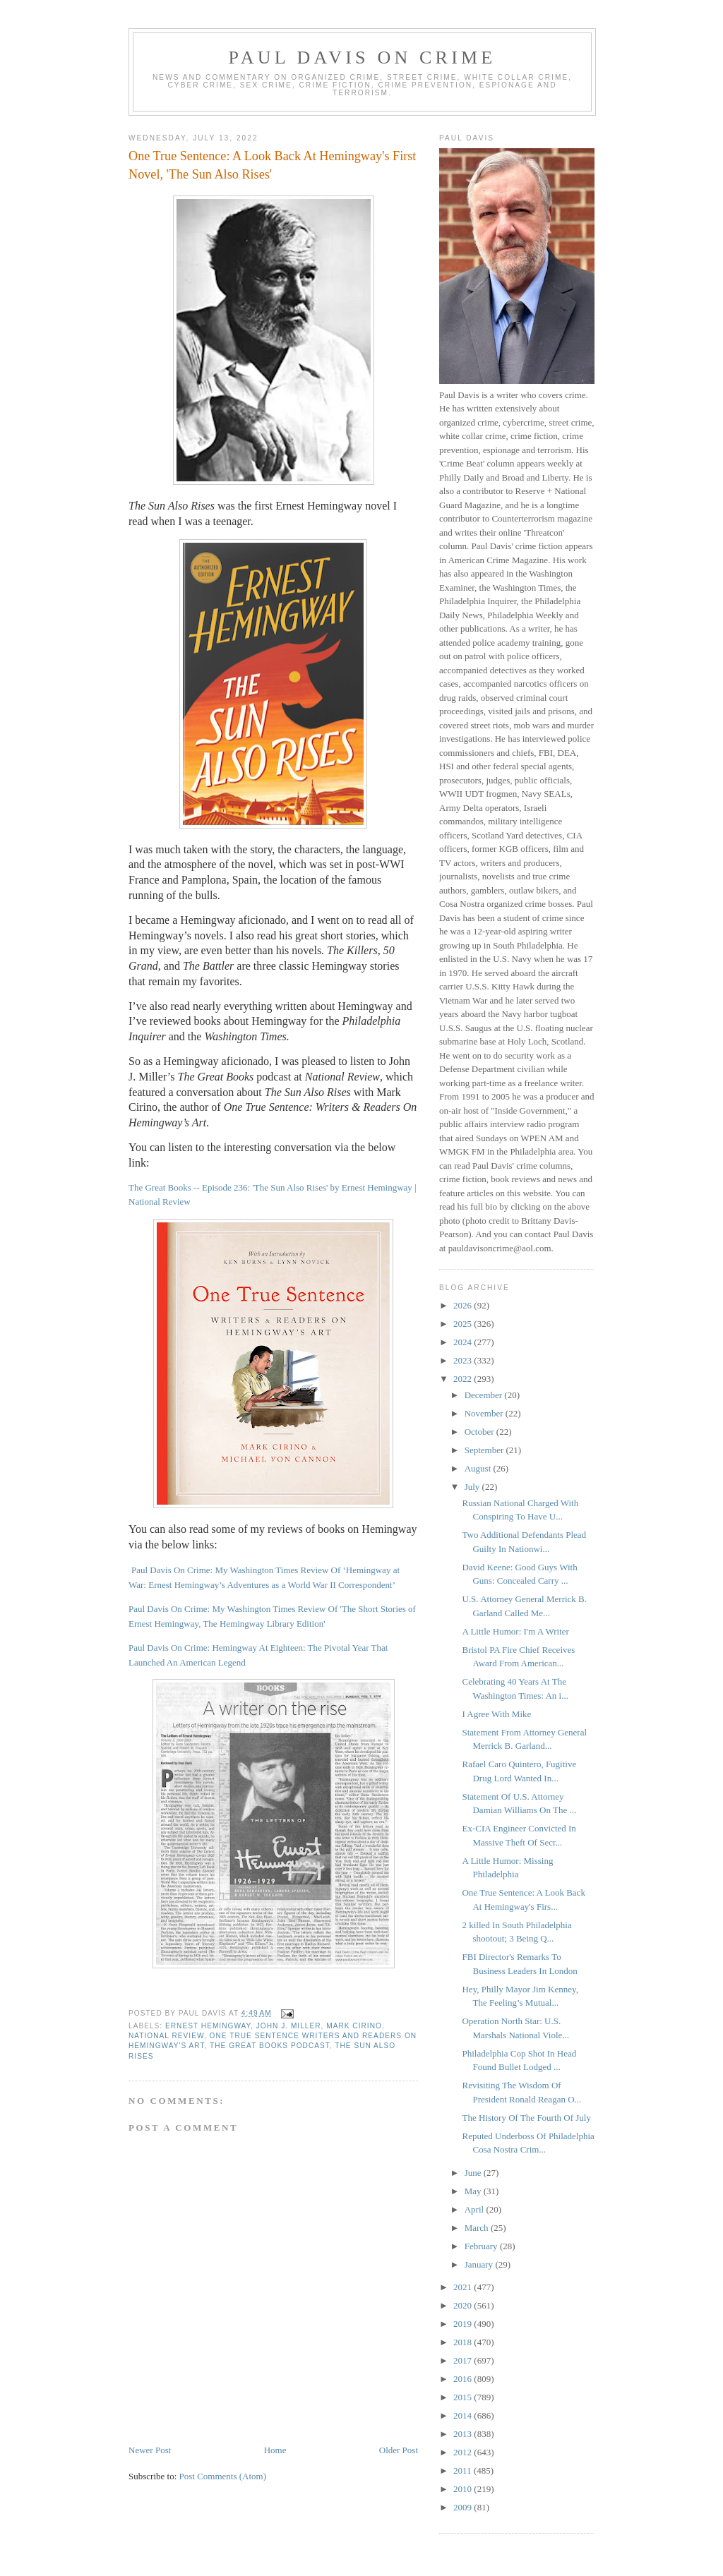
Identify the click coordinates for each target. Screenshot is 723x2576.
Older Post (398, 2450)
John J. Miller (288, 2026)
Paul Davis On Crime (362, 57)
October (480, 1431)
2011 (463, 2470)
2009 (463, 2507)
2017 (463, 2360)
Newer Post (150, 2450)
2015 (463, 2397)
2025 (463, 1323)
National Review (166, 2036)
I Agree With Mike (496, 1714)
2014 (463, 2415)
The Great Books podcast (270, 2046)
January (480, 2264)
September (485, 1450)
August (479, 1468)
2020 (463, 2305)
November (485, 1413)
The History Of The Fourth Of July (526, 2117)
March (478, 2227)
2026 (463, 1305)
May (474, 2191)
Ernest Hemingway (208, 2026)
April (475, 2209)
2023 (463, 1360)
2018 (463, 2342)
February (482, 2246)
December (485, 1395)
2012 (463, 2452)
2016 (463, 2378)
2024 (463, 1342)
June (474, 2172)
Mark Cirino (354, 2026)
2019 (463, 2323)
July (473, 1486)
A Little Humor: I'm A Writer (515, 1631)
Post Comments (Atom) (223, 2476)
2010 (463, 2489)
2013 (463, 2433)
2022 (463, 1378)
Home (275, 2450)
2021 (463, 2287)
